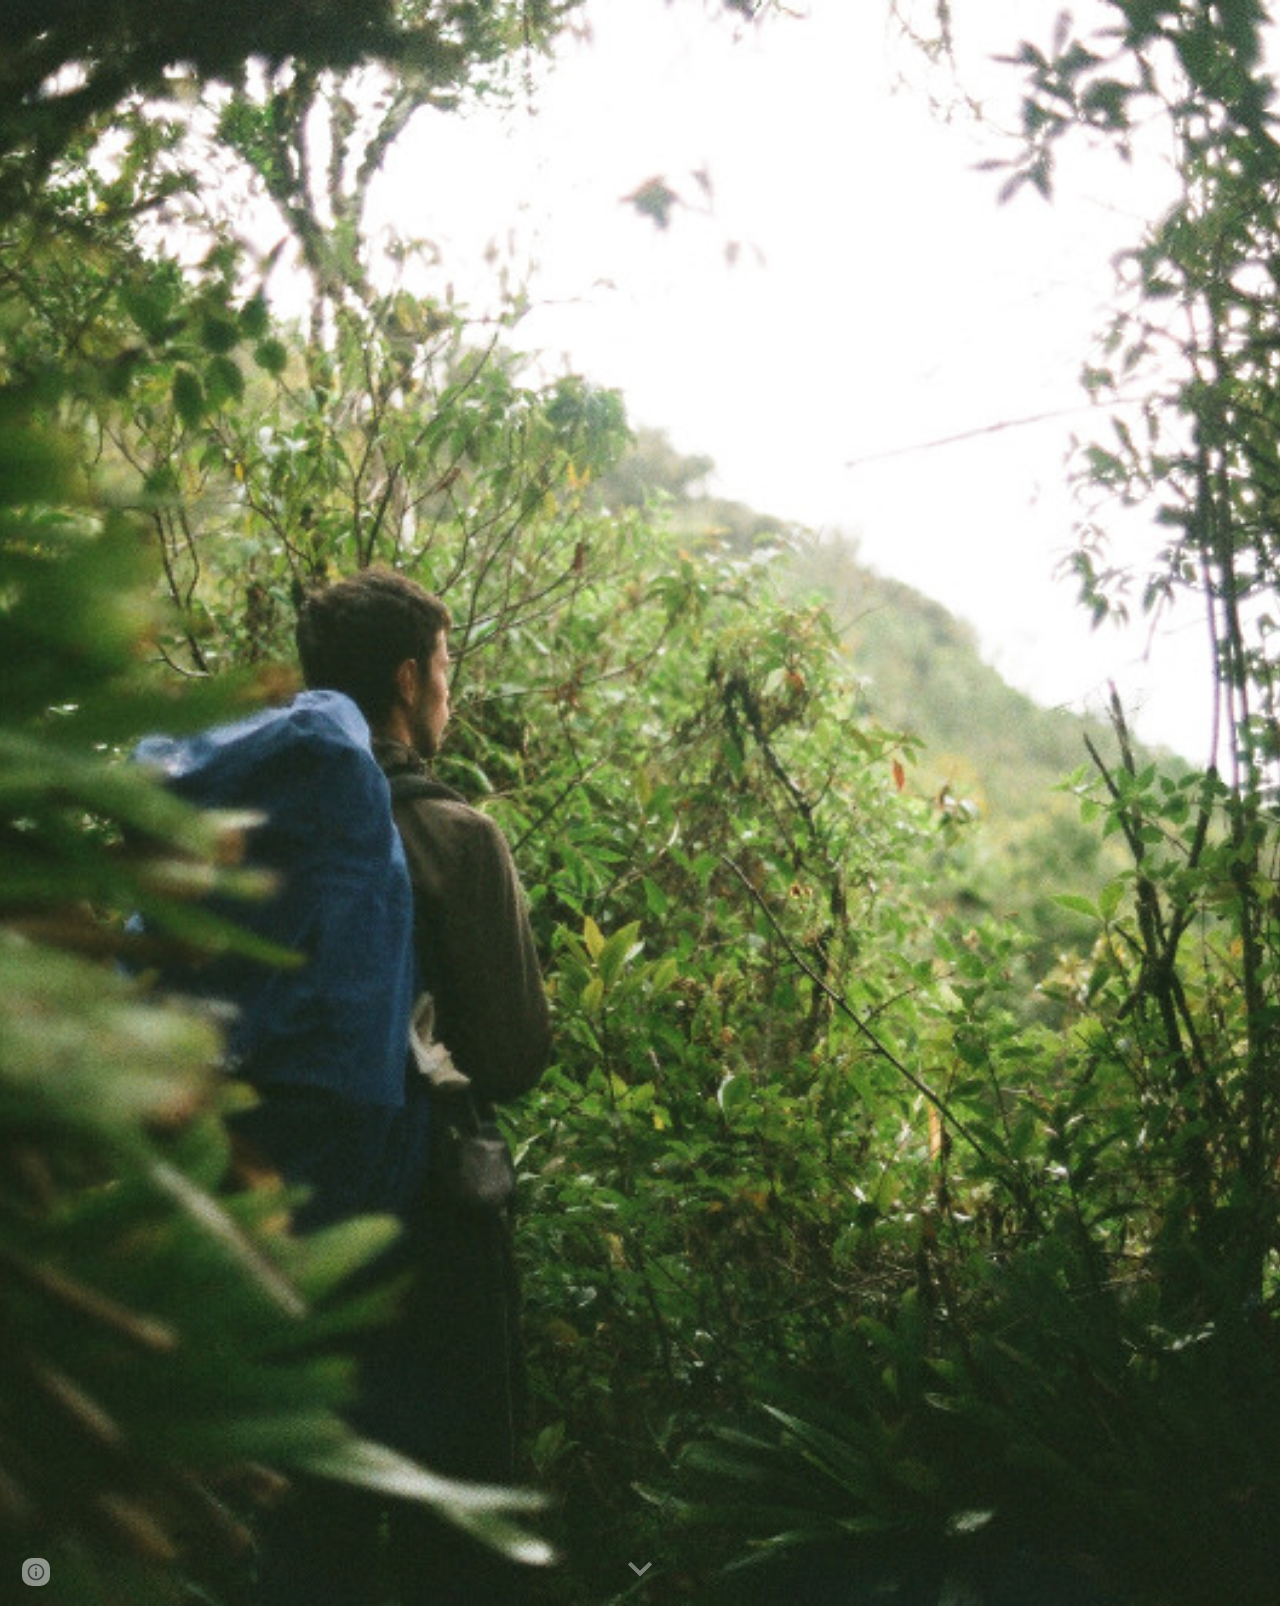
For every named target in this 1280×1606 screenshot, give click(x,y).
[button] (640, 1570)
